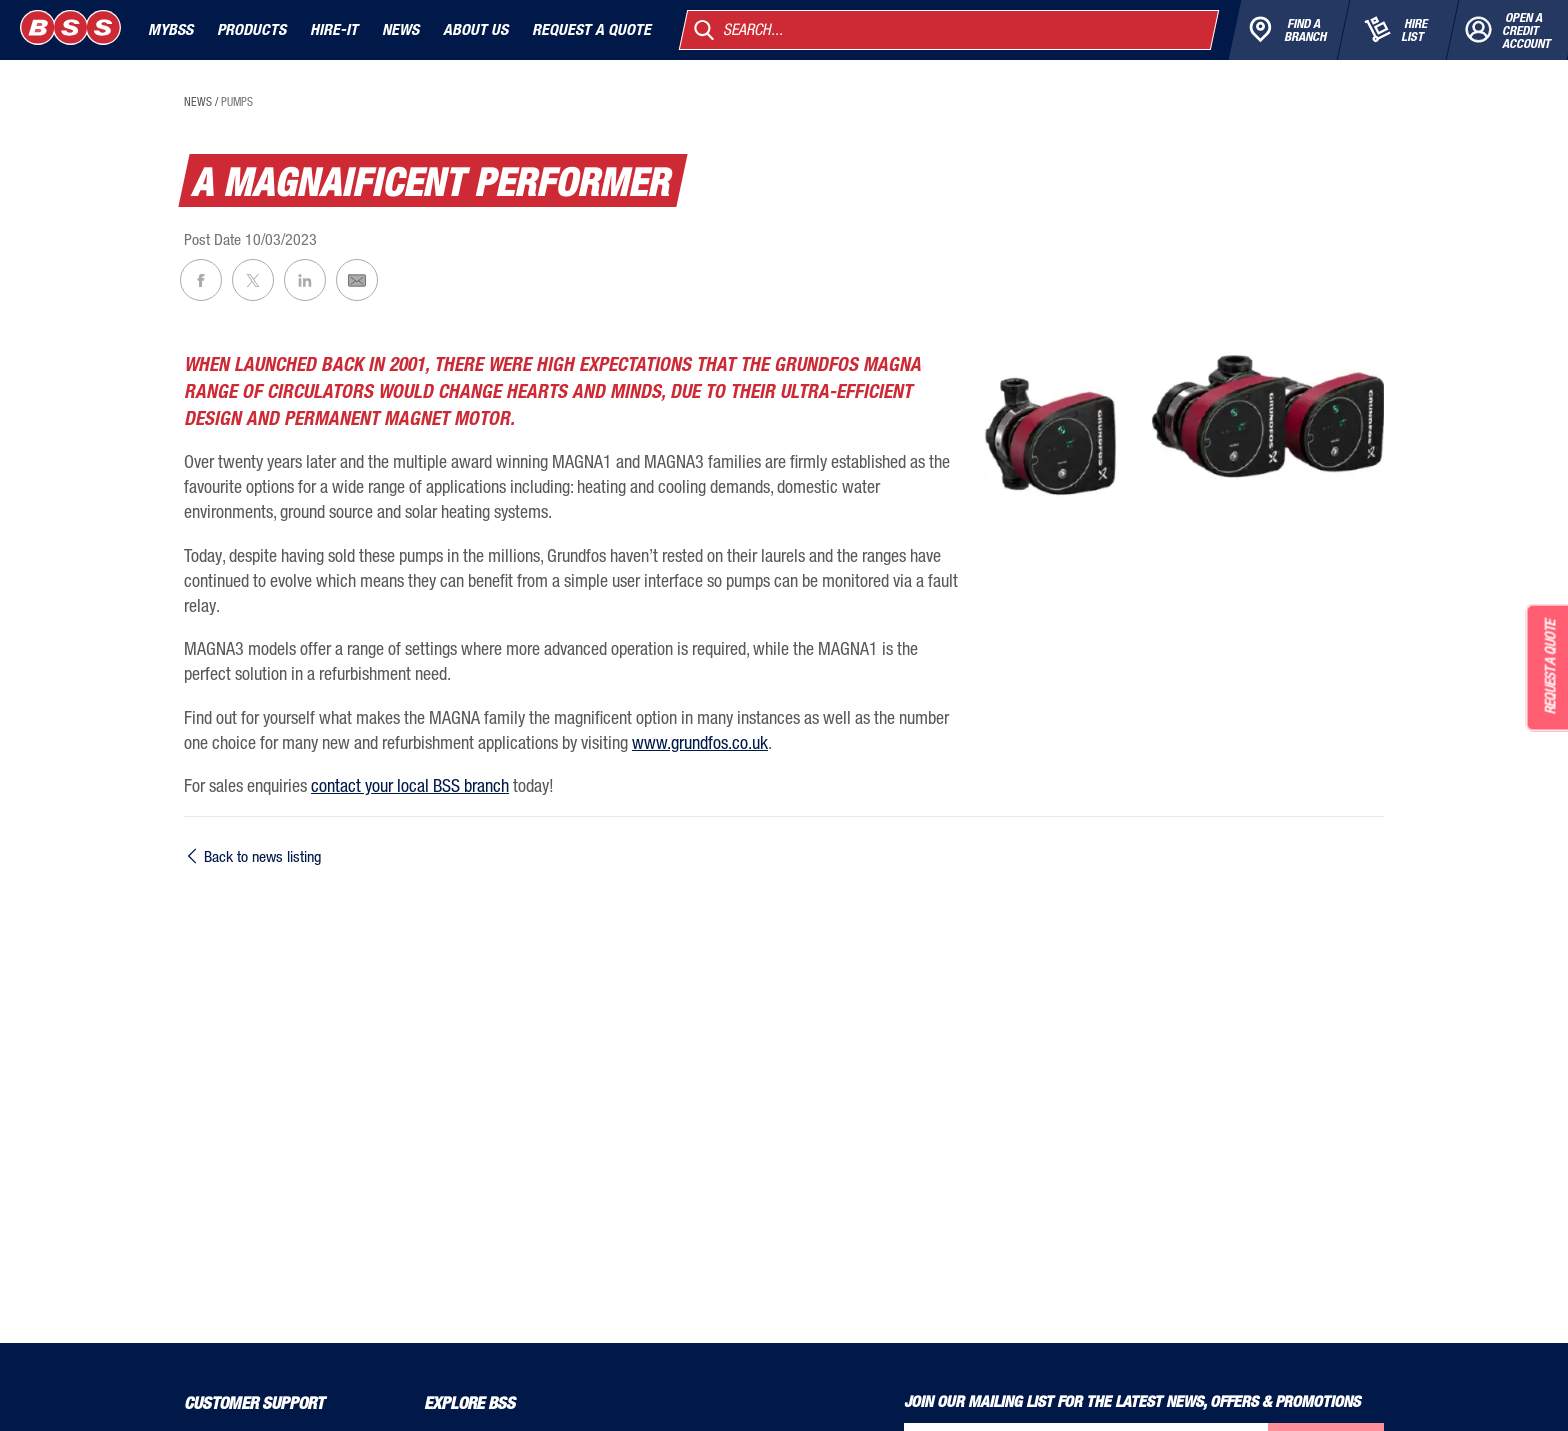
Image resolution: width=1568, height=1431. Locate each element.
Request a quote (591, 29)
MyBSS (170, 29)
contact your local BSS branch (410, 785)
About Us (475, 29)
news (198, 102)
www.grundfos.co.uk (700, 742)
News (400, 29)
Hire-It (334, 29)
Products (251, 29)
